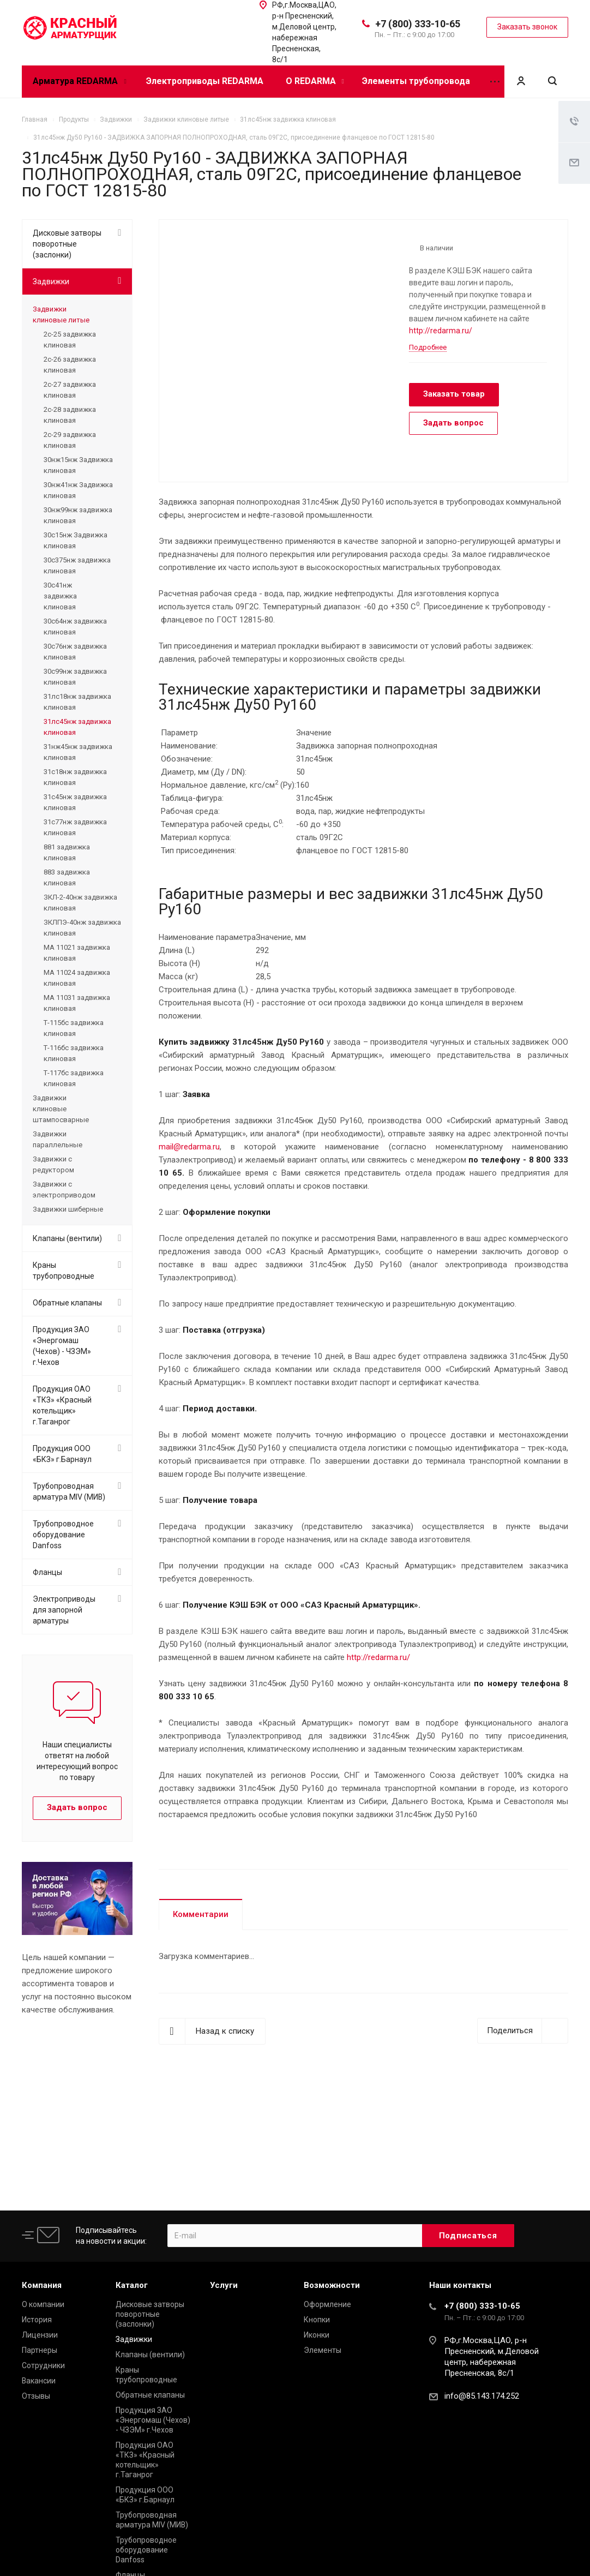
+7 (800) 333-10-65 (417, 23)
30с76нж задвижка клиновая (75, 651)
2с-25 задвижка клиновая (70, 339)
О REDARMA (315, 81)
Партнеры (39, 2350)
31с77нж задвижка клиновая (75, 827)
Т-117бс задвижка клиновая (74, 1078)
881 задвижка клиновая (67, 852)
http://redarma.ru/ (440, 330)
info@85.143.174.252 (481, 2396)
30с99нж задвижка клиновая (75, 676)
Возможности (332, 2285)
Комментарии (200, 1914)
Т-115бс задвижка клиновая (74, 1028)
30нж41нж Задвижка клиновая (78, 490)
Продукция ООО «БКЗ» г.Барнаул (62, 1454)
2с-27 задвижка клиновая (70, 389)
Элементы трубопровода (416, 81)
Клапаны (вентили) (67, 1238)
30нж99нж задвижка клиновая (78, 515)
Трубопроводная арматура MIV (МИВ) (69, 1491)
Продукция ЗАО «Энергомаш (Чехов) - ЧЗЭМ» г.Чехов (62, 1346)
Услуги (224, 2285)
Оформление (327, 2304)
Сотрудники (43, 2365)
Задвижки (51, 281)
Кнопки (317, 2319)
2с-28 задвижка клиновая (70, 414)
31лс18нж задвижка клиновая (77, 701)
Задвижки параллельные (57, 1139)
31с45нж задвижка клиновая (75, 802)
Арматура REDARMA (79, 81)
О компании (43, 2304)
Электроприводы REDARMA (204, 81)
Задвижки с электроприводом (64, 1189)
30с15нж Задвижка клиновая (75, 540)
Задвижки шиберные (68, 1209)
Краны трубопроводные (63, 1270)
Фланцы (47, 1572)
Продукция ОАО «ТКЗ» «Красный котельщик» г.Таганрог (62, 1405)
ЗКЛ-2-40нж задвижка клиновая (80, 902)
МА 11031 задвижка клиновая (77, 1003)
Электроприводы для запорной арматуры (64, 1610)
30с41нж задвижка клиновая (60, 596)
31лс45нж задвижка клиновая (77, 726)
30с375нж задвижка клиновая (77, 565)
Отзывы (36, 2396)
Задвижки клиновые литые (61, 314)
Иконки (316, 2335)
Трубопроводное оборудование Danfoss (63, 1534)
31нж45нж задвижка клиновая (78, 752)
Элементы (322, 2350)
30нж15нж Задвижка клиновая (78, 465)
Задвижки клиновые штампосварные (61, 1109)
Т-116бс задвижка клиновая (74, 1053)
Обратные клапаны (67, 1302)
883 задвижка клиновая (67, 877)
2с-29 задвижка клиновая (70, 440)
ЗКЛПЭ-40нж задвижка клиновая (82, 927)
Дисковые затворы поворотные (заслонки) (67, 244)
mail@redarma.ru (189, 1147)
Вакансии (39, 2380)
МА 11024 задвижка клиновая (77, 977)
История (37, 2319)
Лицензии (40, 2335)
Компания (42, 2285)
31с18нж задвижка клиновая (75, 777)
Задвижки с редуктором (53, 1164)
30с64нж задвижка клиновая (75, 626)
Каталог (132, 2285)
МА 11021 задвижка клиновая (77, 952)
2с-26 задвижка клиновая (70, 364)
